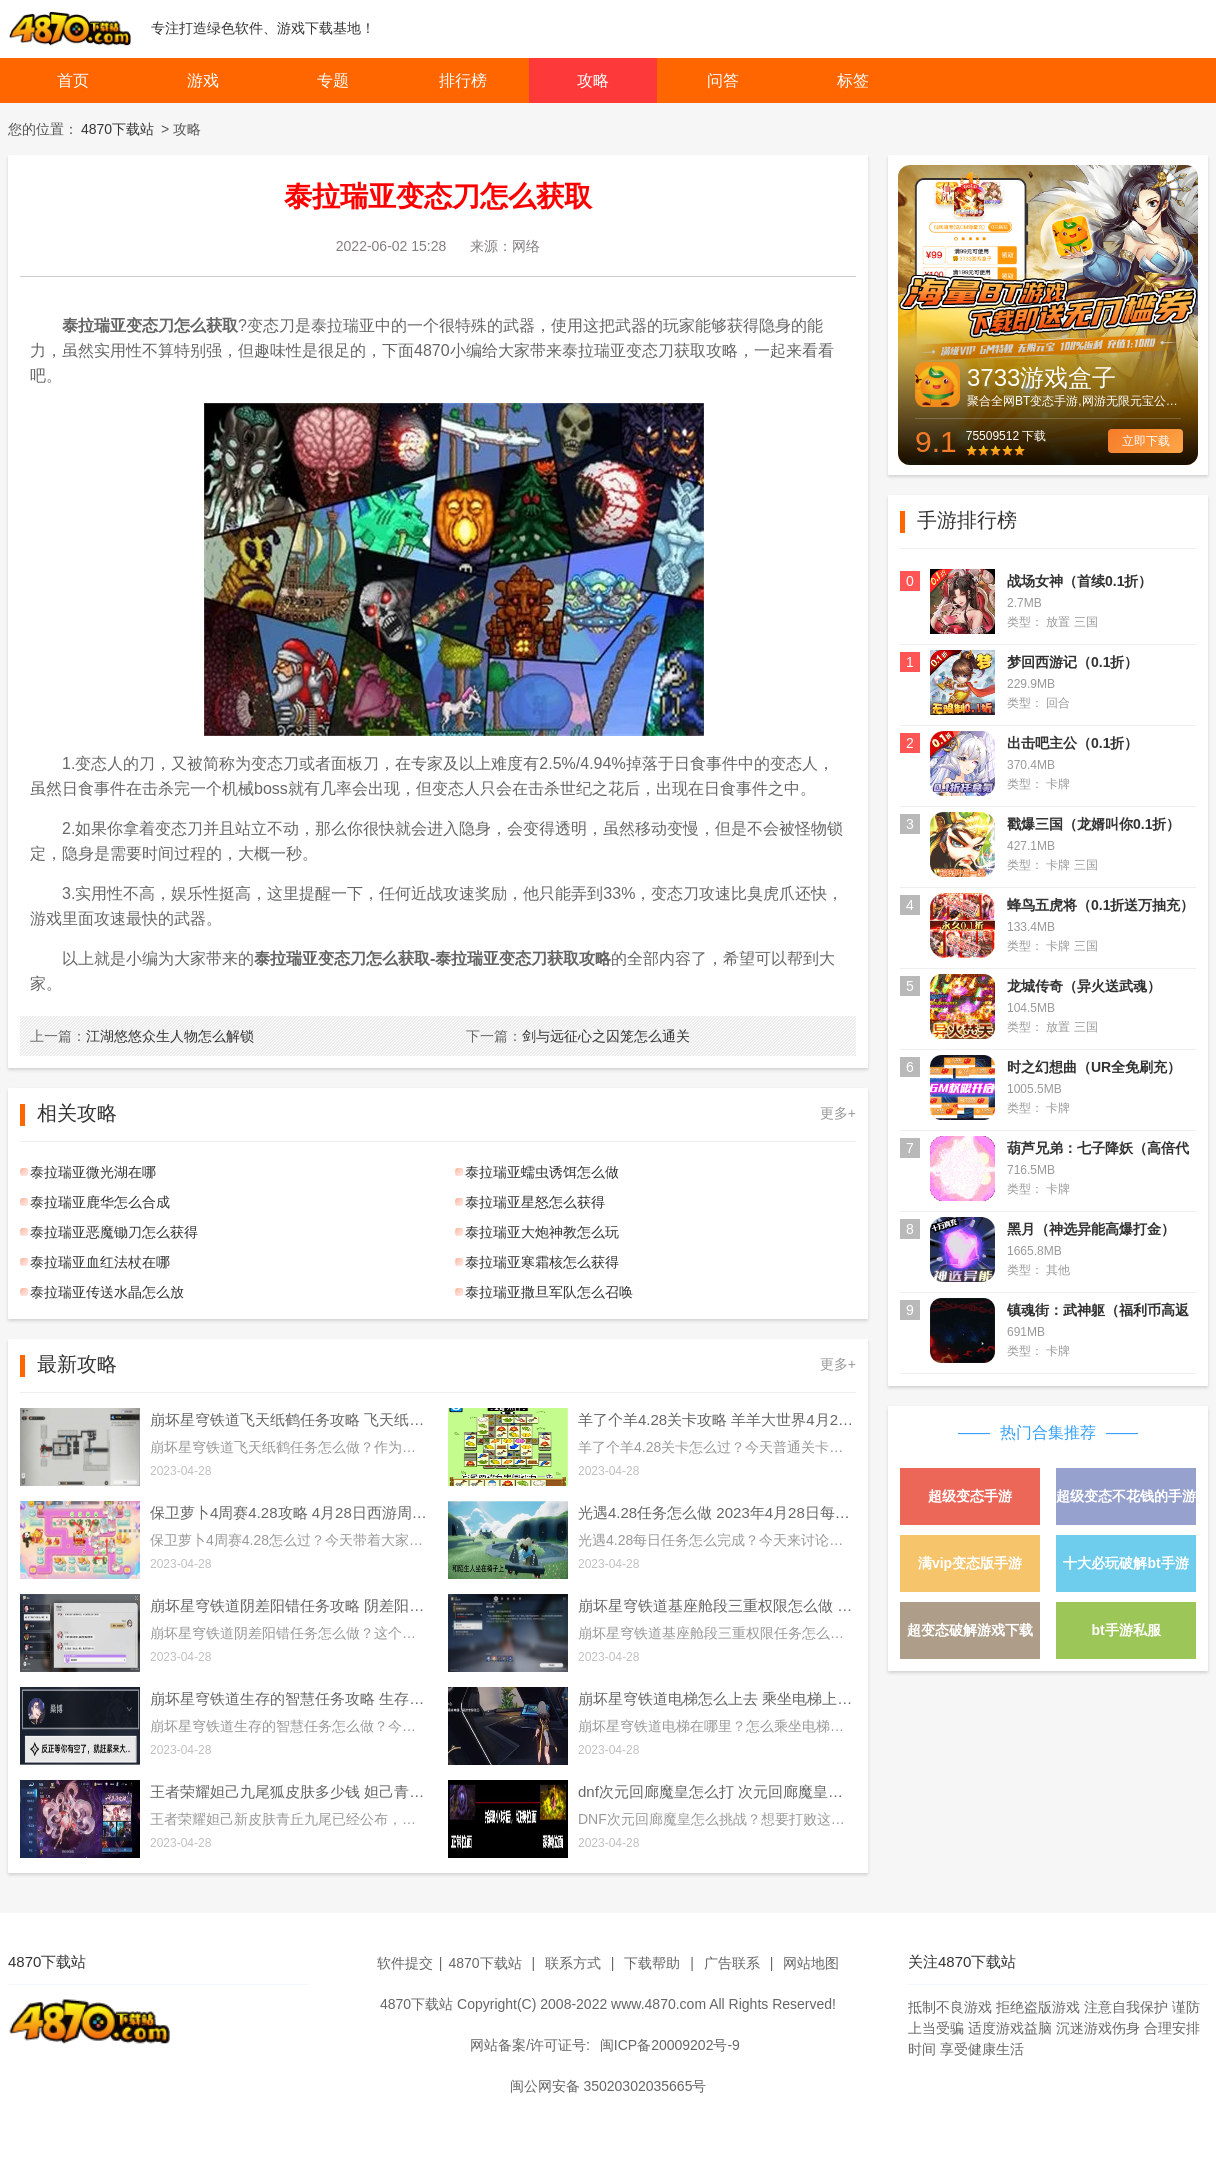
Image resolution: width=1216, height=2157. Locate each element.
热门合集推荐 (1048, 1432)
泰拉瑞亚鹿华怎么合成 (100, 1202)
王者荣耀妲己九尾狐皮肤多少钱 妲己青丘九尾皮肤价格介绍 (289, 1791)
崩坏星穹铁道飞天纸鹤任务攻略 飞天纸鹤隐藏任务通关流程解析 (289, 1419)
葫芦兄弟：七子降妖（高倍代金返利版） (1098, 1150)
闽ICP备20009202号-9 (670, 2045)
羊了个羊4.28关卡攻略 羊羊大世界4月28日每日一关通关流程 (717, 1419)
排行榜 (463, 80)
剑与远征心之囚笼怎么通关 (578, 1036)
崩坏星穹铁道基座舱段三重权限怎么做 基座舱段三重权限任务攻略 (717, 1605)
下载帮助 (652, 1963)
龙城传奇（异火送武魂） (1084, 986)
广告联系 (732, 1963)
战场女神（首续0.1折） (1079, 581)
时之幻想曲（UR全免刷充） (1094, 1067)
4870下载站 (117, 129)
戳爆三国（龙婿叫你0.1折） (1093, 824)
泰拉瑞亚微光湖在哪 (93, 1172)
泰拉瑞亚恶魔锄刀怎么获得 (114, 1232)
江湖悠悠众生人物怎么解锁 (142, 1036)
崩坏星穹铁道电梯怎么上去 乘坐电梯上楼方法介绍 (717, 1698)
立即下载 (1146, 441)
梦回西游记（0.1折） (1072, 662)
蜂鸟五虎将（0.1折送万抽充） (1100, 905)
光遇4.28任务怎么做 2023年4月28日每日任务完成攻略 (717, 1512)
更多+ (838, 1113)
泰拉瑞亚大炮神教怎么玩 (542, 1232)
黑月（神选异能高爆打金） (1091, 1229)
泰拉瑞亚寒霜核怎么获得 (542, 1262)
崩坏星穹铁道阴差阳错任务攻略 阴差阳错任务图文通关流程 (289, 1605)
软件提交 (405, 1963)
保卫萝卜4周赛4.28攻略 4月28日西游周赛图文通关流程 (289, 1512)
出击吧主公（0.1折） (1072, 743)
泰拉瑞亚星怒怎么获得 (535, 1202)
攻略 (593, 80)
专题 (333, 80)
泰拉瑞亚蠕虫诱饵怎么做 (542, 1172)
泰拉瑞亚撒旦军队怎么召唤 (549, 1292)
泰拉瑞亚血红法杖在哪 (100, 1262)
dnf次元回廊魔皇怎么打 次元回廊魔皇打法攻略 (717, 1791)
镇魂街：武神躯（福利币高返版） (1098, 1312)
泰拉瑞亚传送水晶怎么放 (107, 1292)
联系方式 (573, 1963)
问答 (723, 80)
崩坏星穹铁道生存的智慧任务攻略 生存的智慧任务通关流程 (289, 1698)
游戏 (203, 80)
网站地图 (811, 1963)
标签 (853, 80)
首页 (73, 80)
